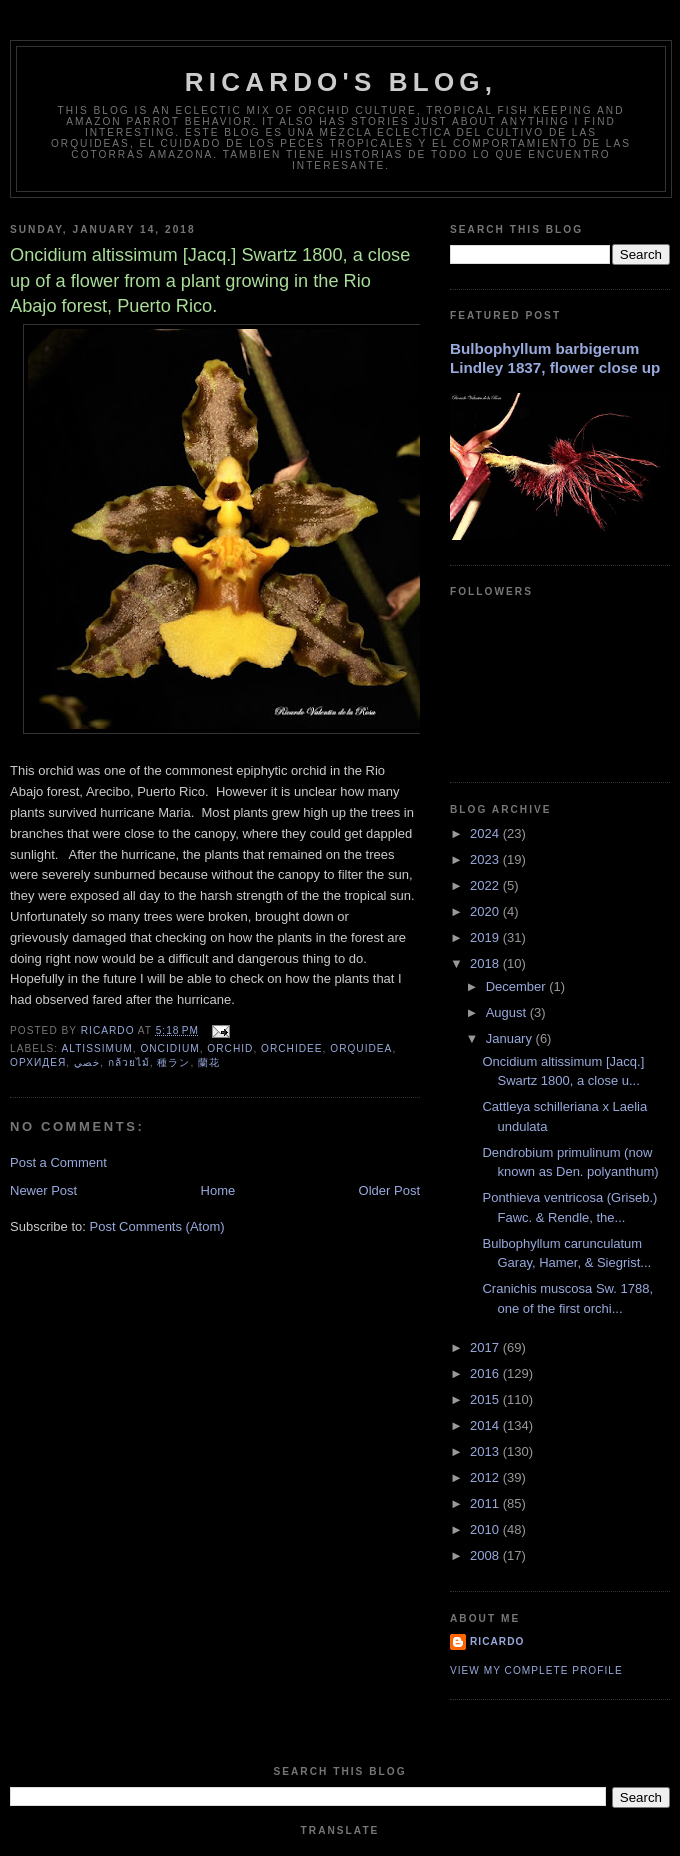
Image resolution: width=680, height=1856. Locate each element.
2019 (486, 937)
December (518, 986)
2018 (486, 963)
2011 (486, 1503)
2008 (486, 1555)
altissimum (96, 1048)
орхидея (38, 1062)
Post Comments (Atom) (157, 1226)
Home (218, 1190)
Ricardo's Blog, (341, 82)
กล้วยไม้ (129, 1062)
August (508, 1012)
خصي (87, 1062)
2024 (486, 833)
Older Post (389, 1190)
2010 (486, 1529)
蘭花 (209, 1062)
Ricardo (497, 1641)
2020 (486, 911)
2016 (486, 1373)
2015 (486, 1399)
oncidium (169, 1048)
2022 (486, 885)
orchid (230, 1048)
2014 (486, 1425)
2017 (486, 1347)
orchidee (292, 1048)
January (511, 1038)
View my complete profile (536, 1670)
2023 (486, 859)
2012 (486, 1477)
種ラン (173, 1062)
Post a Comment (58, 1162)
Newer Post (43, 1190)
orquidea (361, 1048)
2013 (486, 1451)
